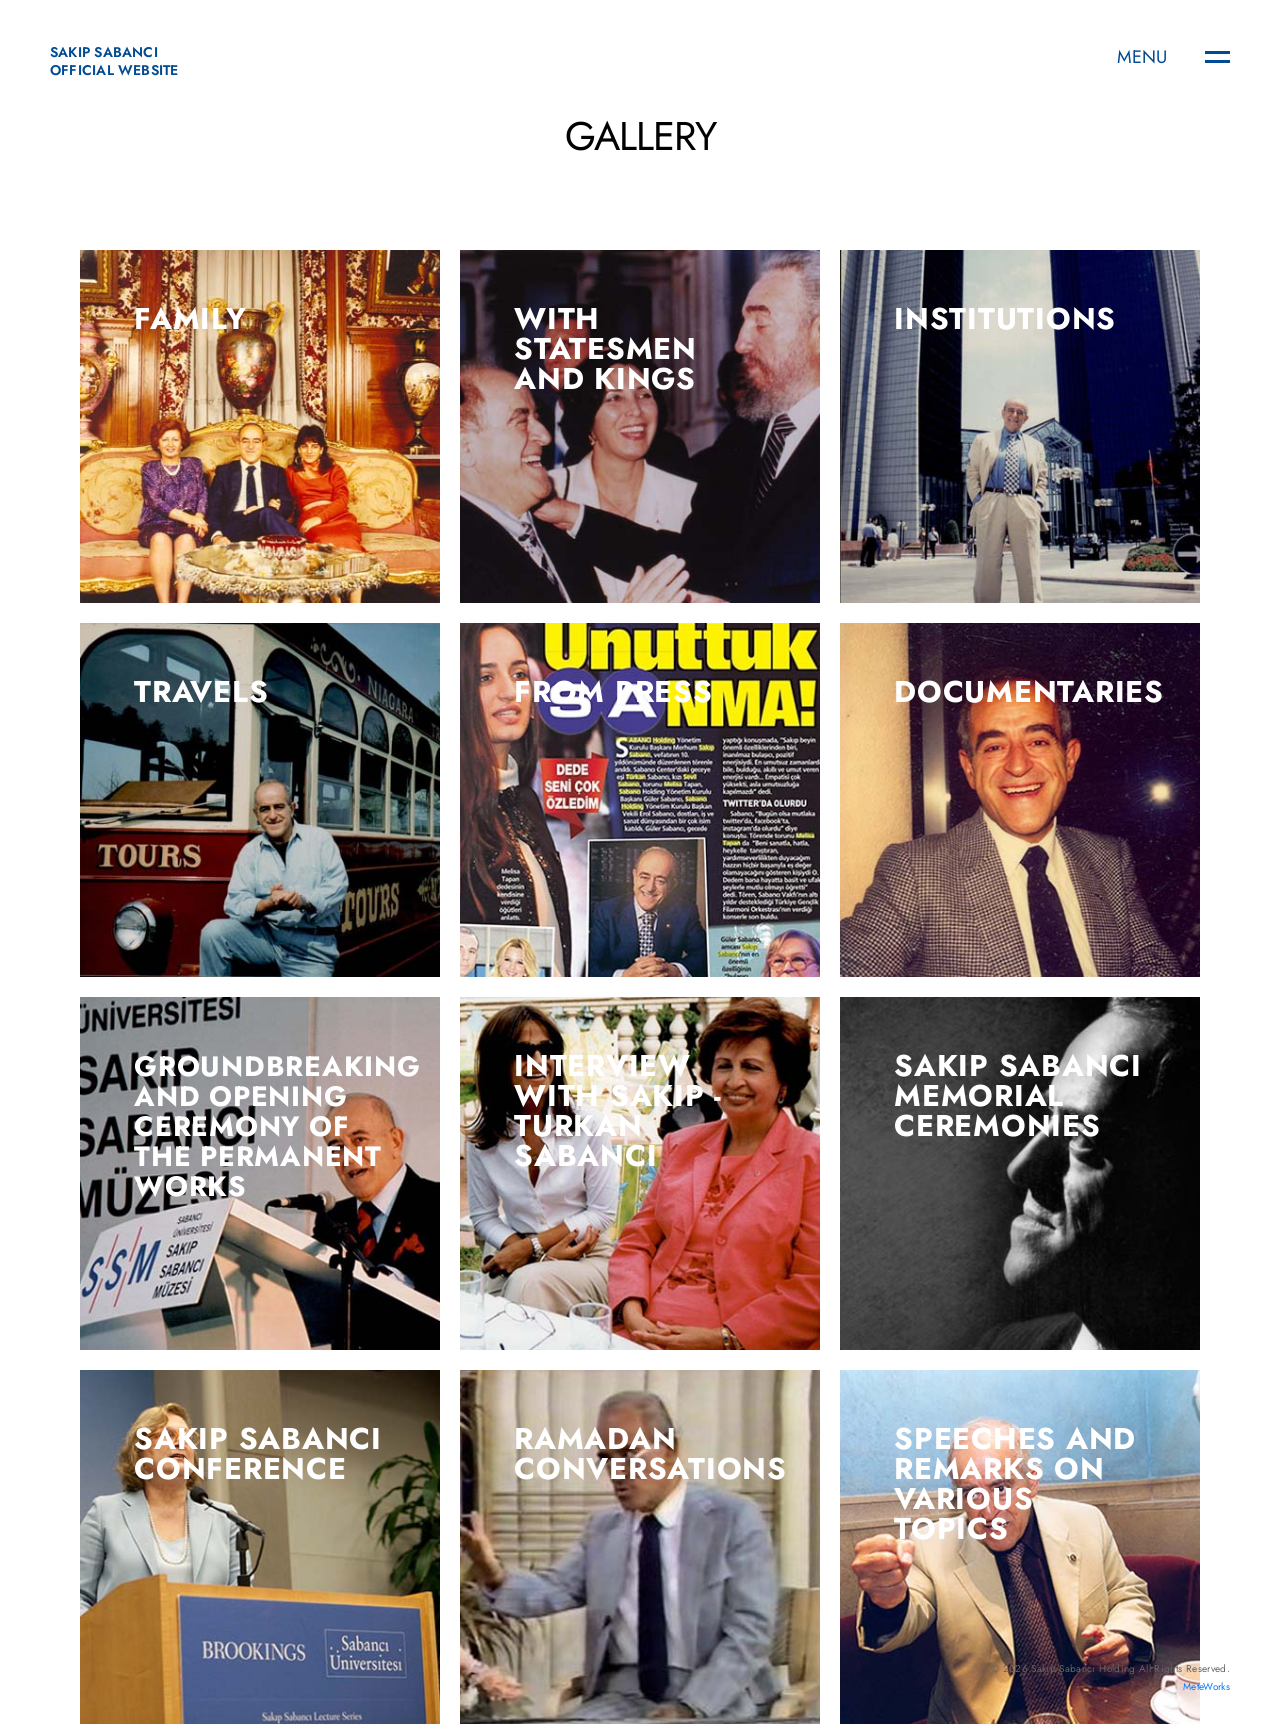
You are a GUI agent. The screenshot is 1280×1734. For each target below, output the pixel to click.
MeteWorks (1206, 1686)
